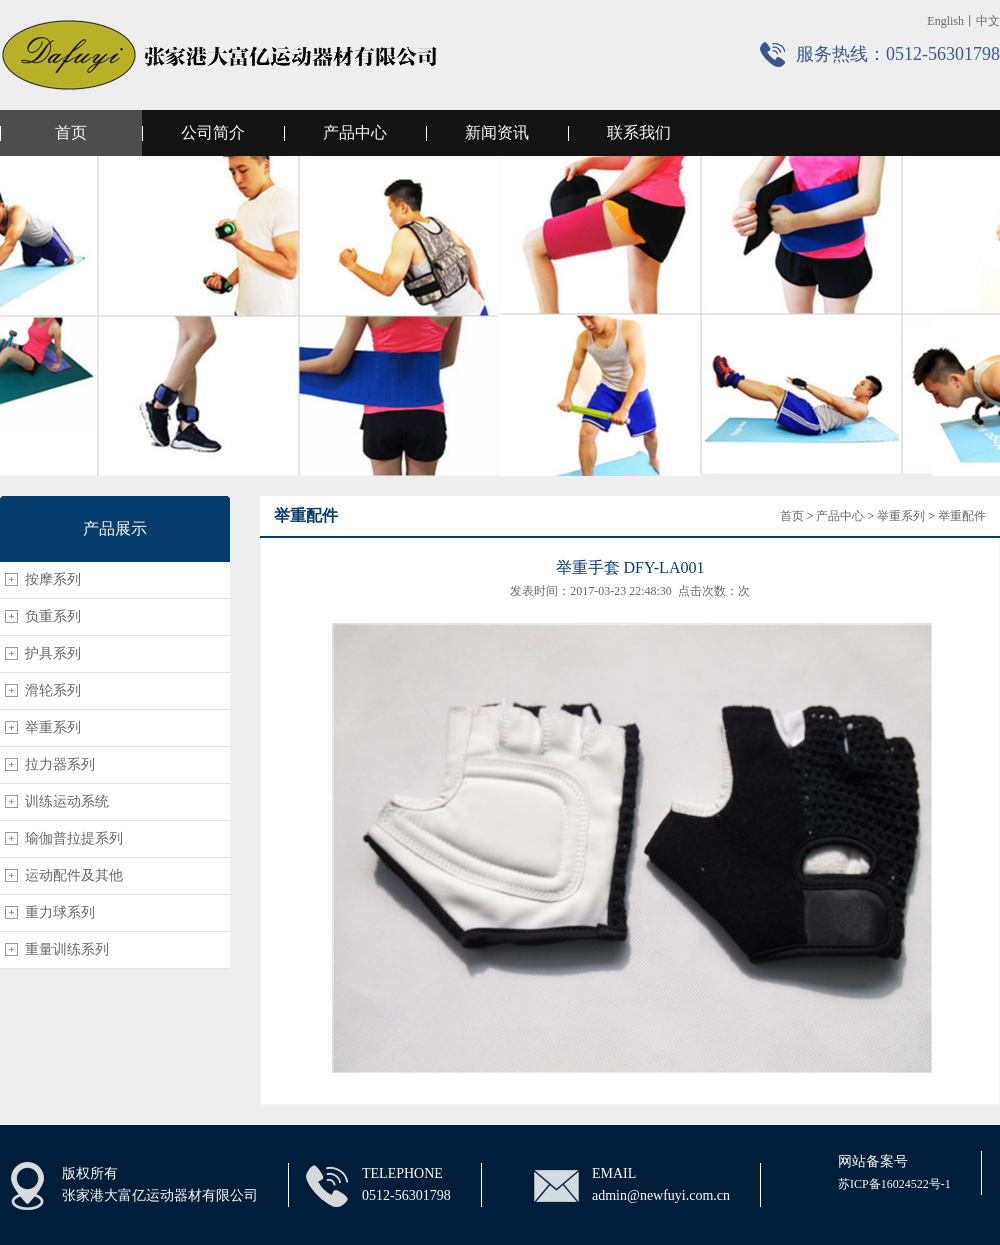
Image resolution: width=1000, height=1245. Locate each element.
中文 (988, 21)
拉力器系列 (60, 764)
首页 (71, 132)
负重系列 (53, 616)
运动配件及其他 (74, 875)
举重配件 (962, 516)
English (945, 21)
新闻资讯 (497, 132)
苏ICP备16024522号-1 (894, 1184)
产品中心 (355, 132)
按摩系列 (53, 579)
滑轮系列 (53, 690)
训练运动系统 (67, 801)
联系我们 (639, 132)
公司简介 (213, 132)
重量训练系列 (67, 949)
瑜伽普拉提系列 (74, 838)
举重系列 (53, 727)
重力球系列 (60, 912)
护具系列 (53, 653)
